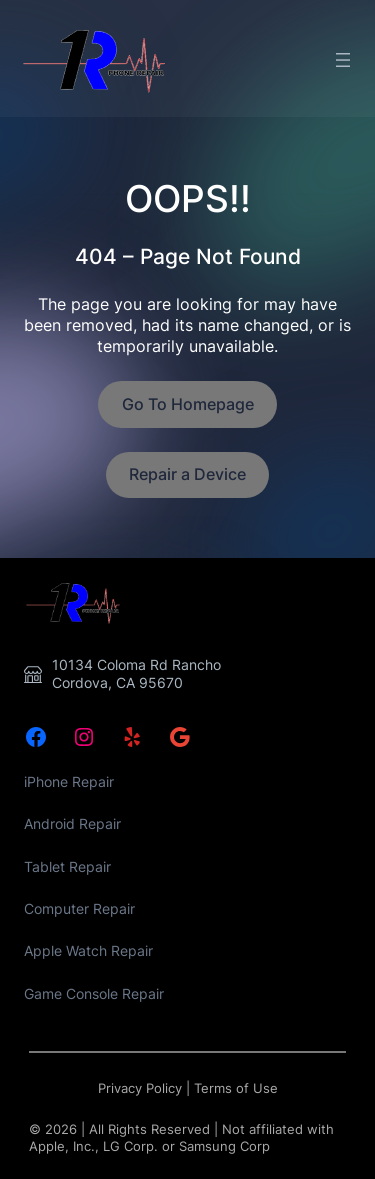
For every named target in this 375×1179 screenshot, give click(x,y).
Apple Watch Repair (88, 950)
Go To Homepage (188, 404)
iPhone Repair (69, 781)
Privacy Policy (140, 1088)
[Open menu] (343, 60)
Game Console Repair (94, 993)
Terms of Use (236, 1088)
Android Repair (72, 823)
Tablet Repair (67, 866)
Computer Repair (79, 908)
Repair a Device (187, 474)
